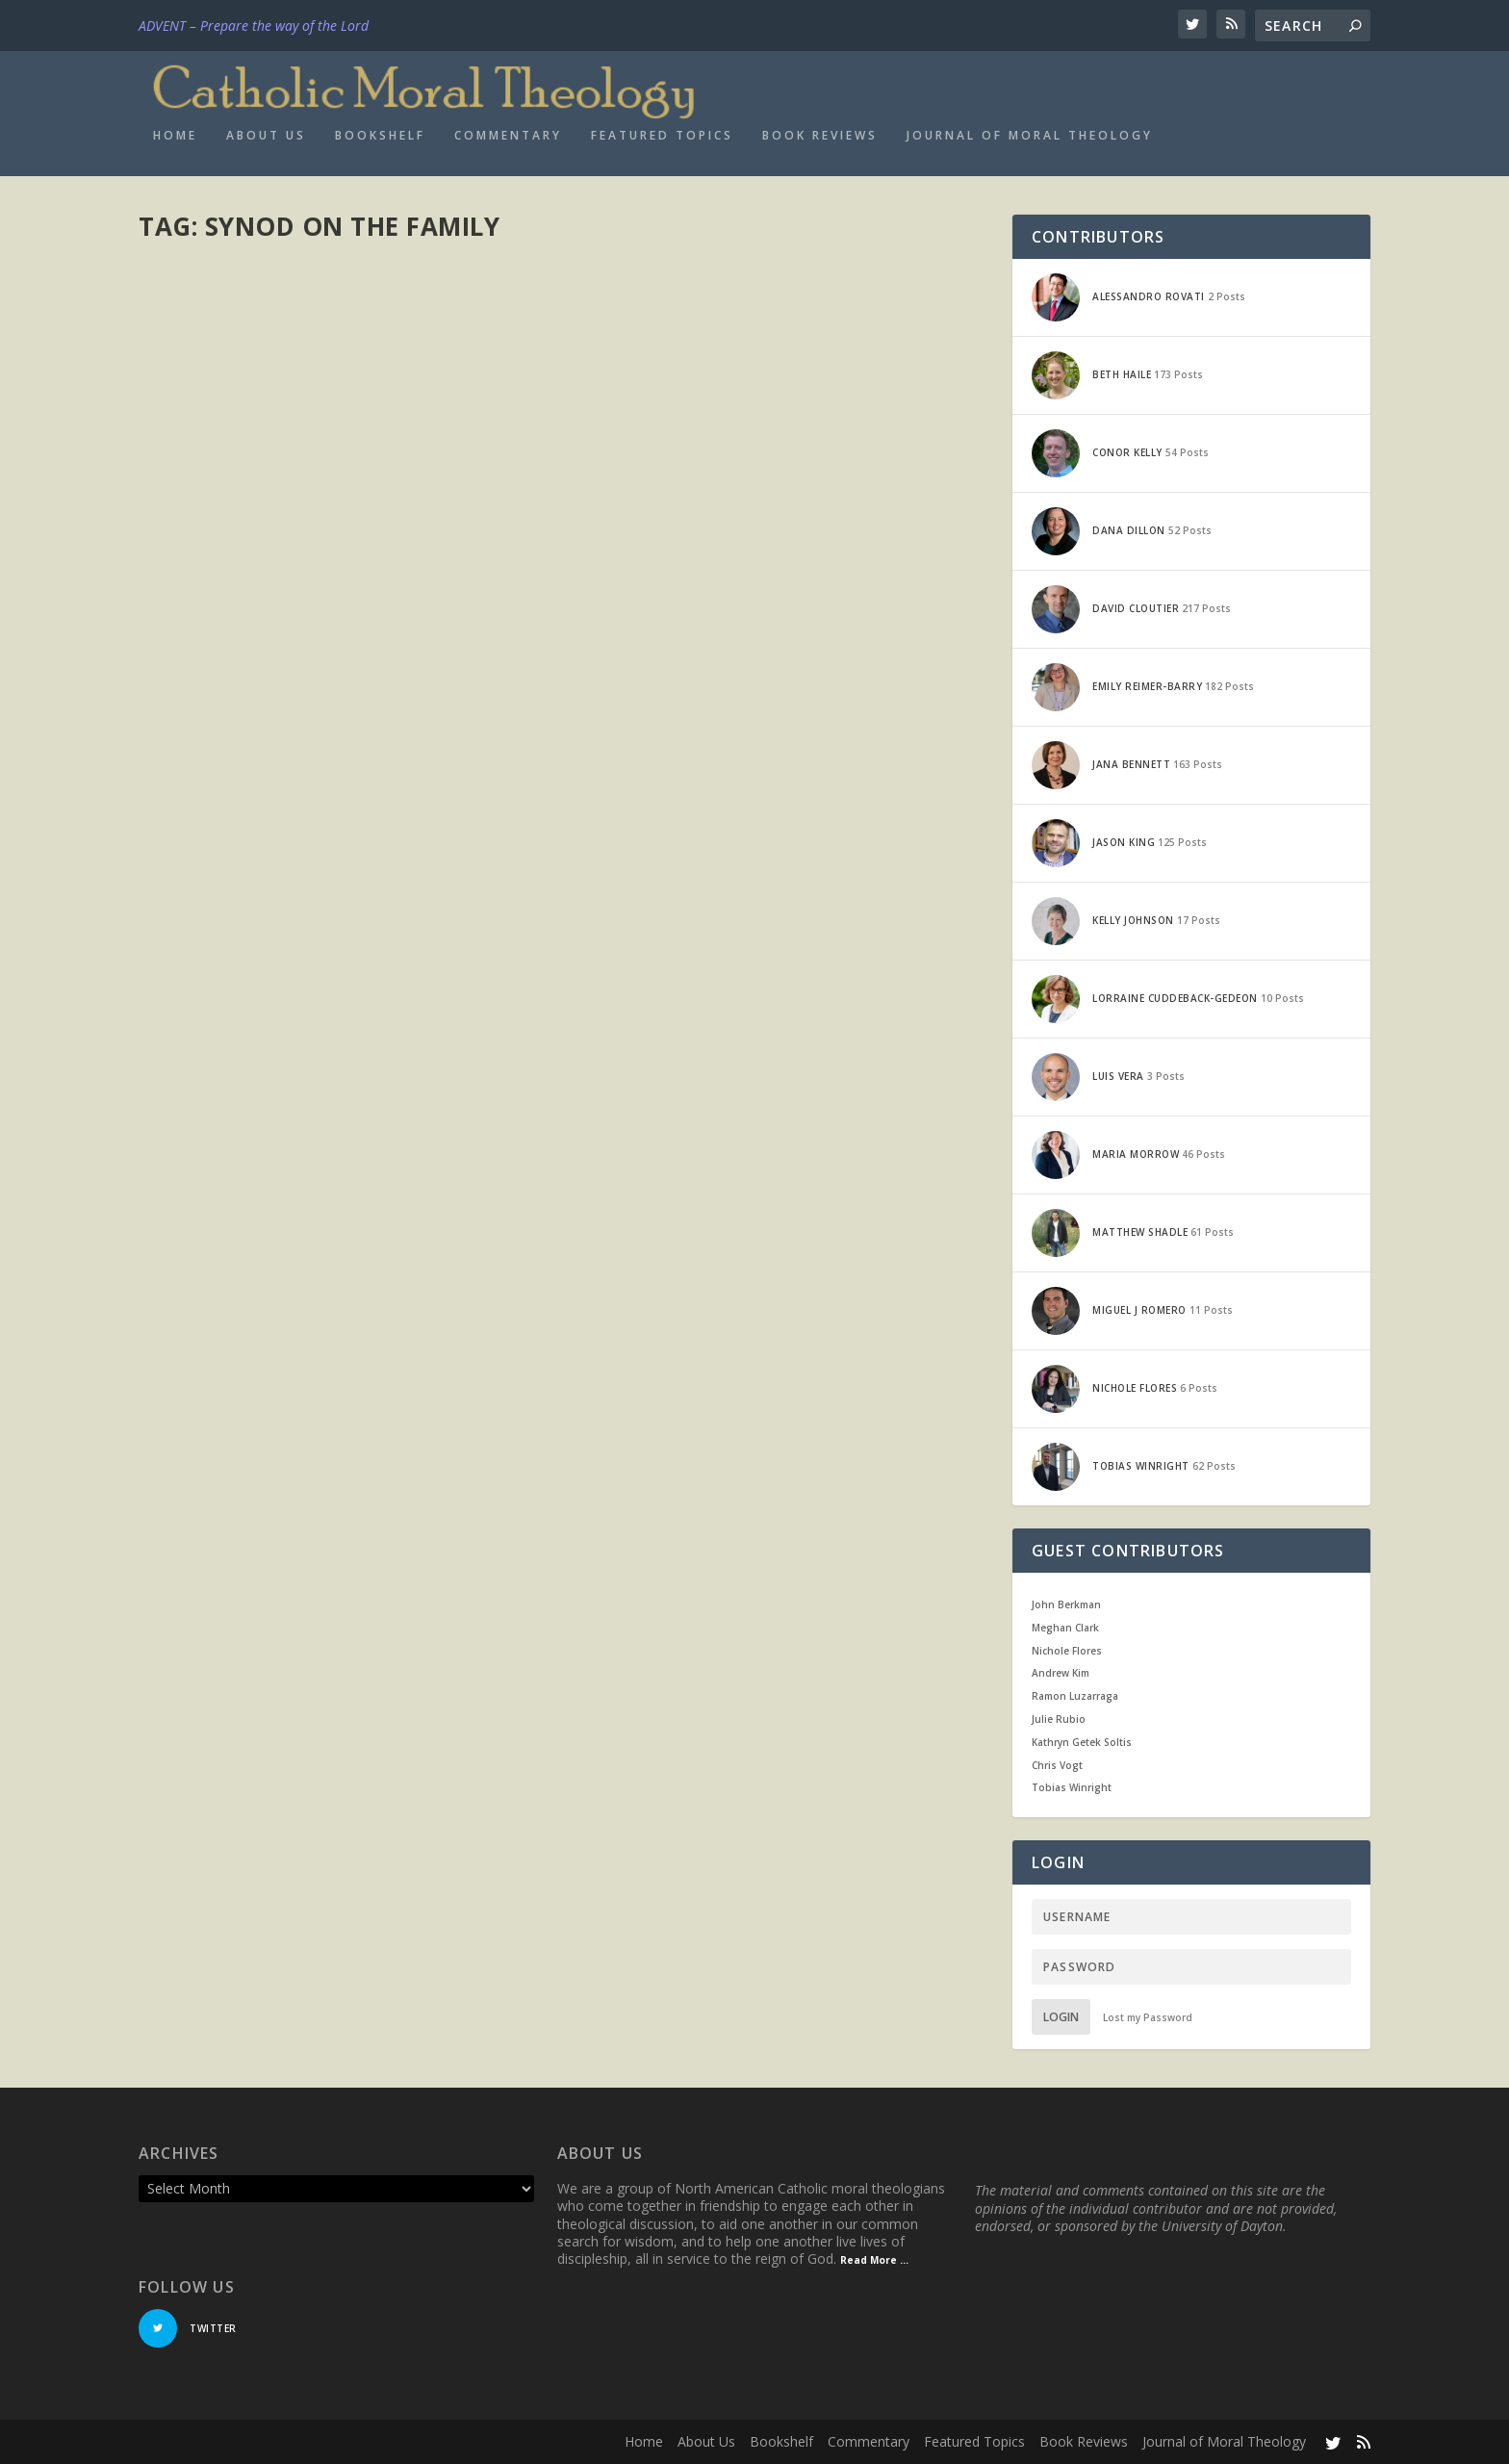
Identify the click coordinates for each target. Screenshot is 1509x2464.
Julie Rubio (1059, 1719)
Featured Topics (662, 135)
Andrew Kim (1060, 1673)
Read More (208, 1010)
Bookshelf (380, 135)
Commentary (508, 135)
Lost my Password (1147, 2017)
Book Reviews (820, 135)
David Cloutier (213, 911)
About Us (266, 135)
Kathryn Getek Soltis (1082, 1742)
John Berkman (1066, 1604)
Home (175, 135)
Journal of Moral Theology (1030, 135)
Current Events (384, 911)
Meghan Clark (1065, 1627)
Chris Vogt (1057, 1765)
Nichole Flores (1067, 1650)
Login (1061, 2017)
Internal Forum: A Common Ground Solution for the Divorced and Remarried (345, 871)
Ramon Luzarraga (1075, 1696)
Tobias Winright (1072, 1787)
